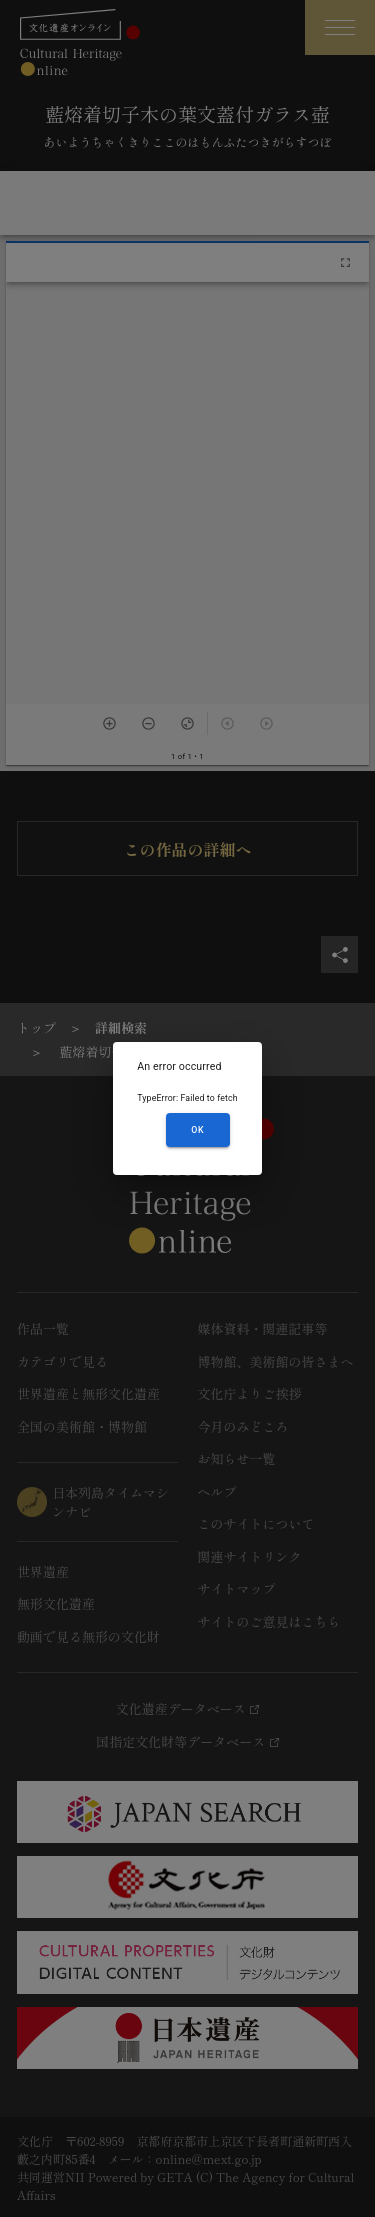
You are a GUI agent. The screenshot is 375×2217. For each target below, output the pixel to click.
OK (197, 1130)
